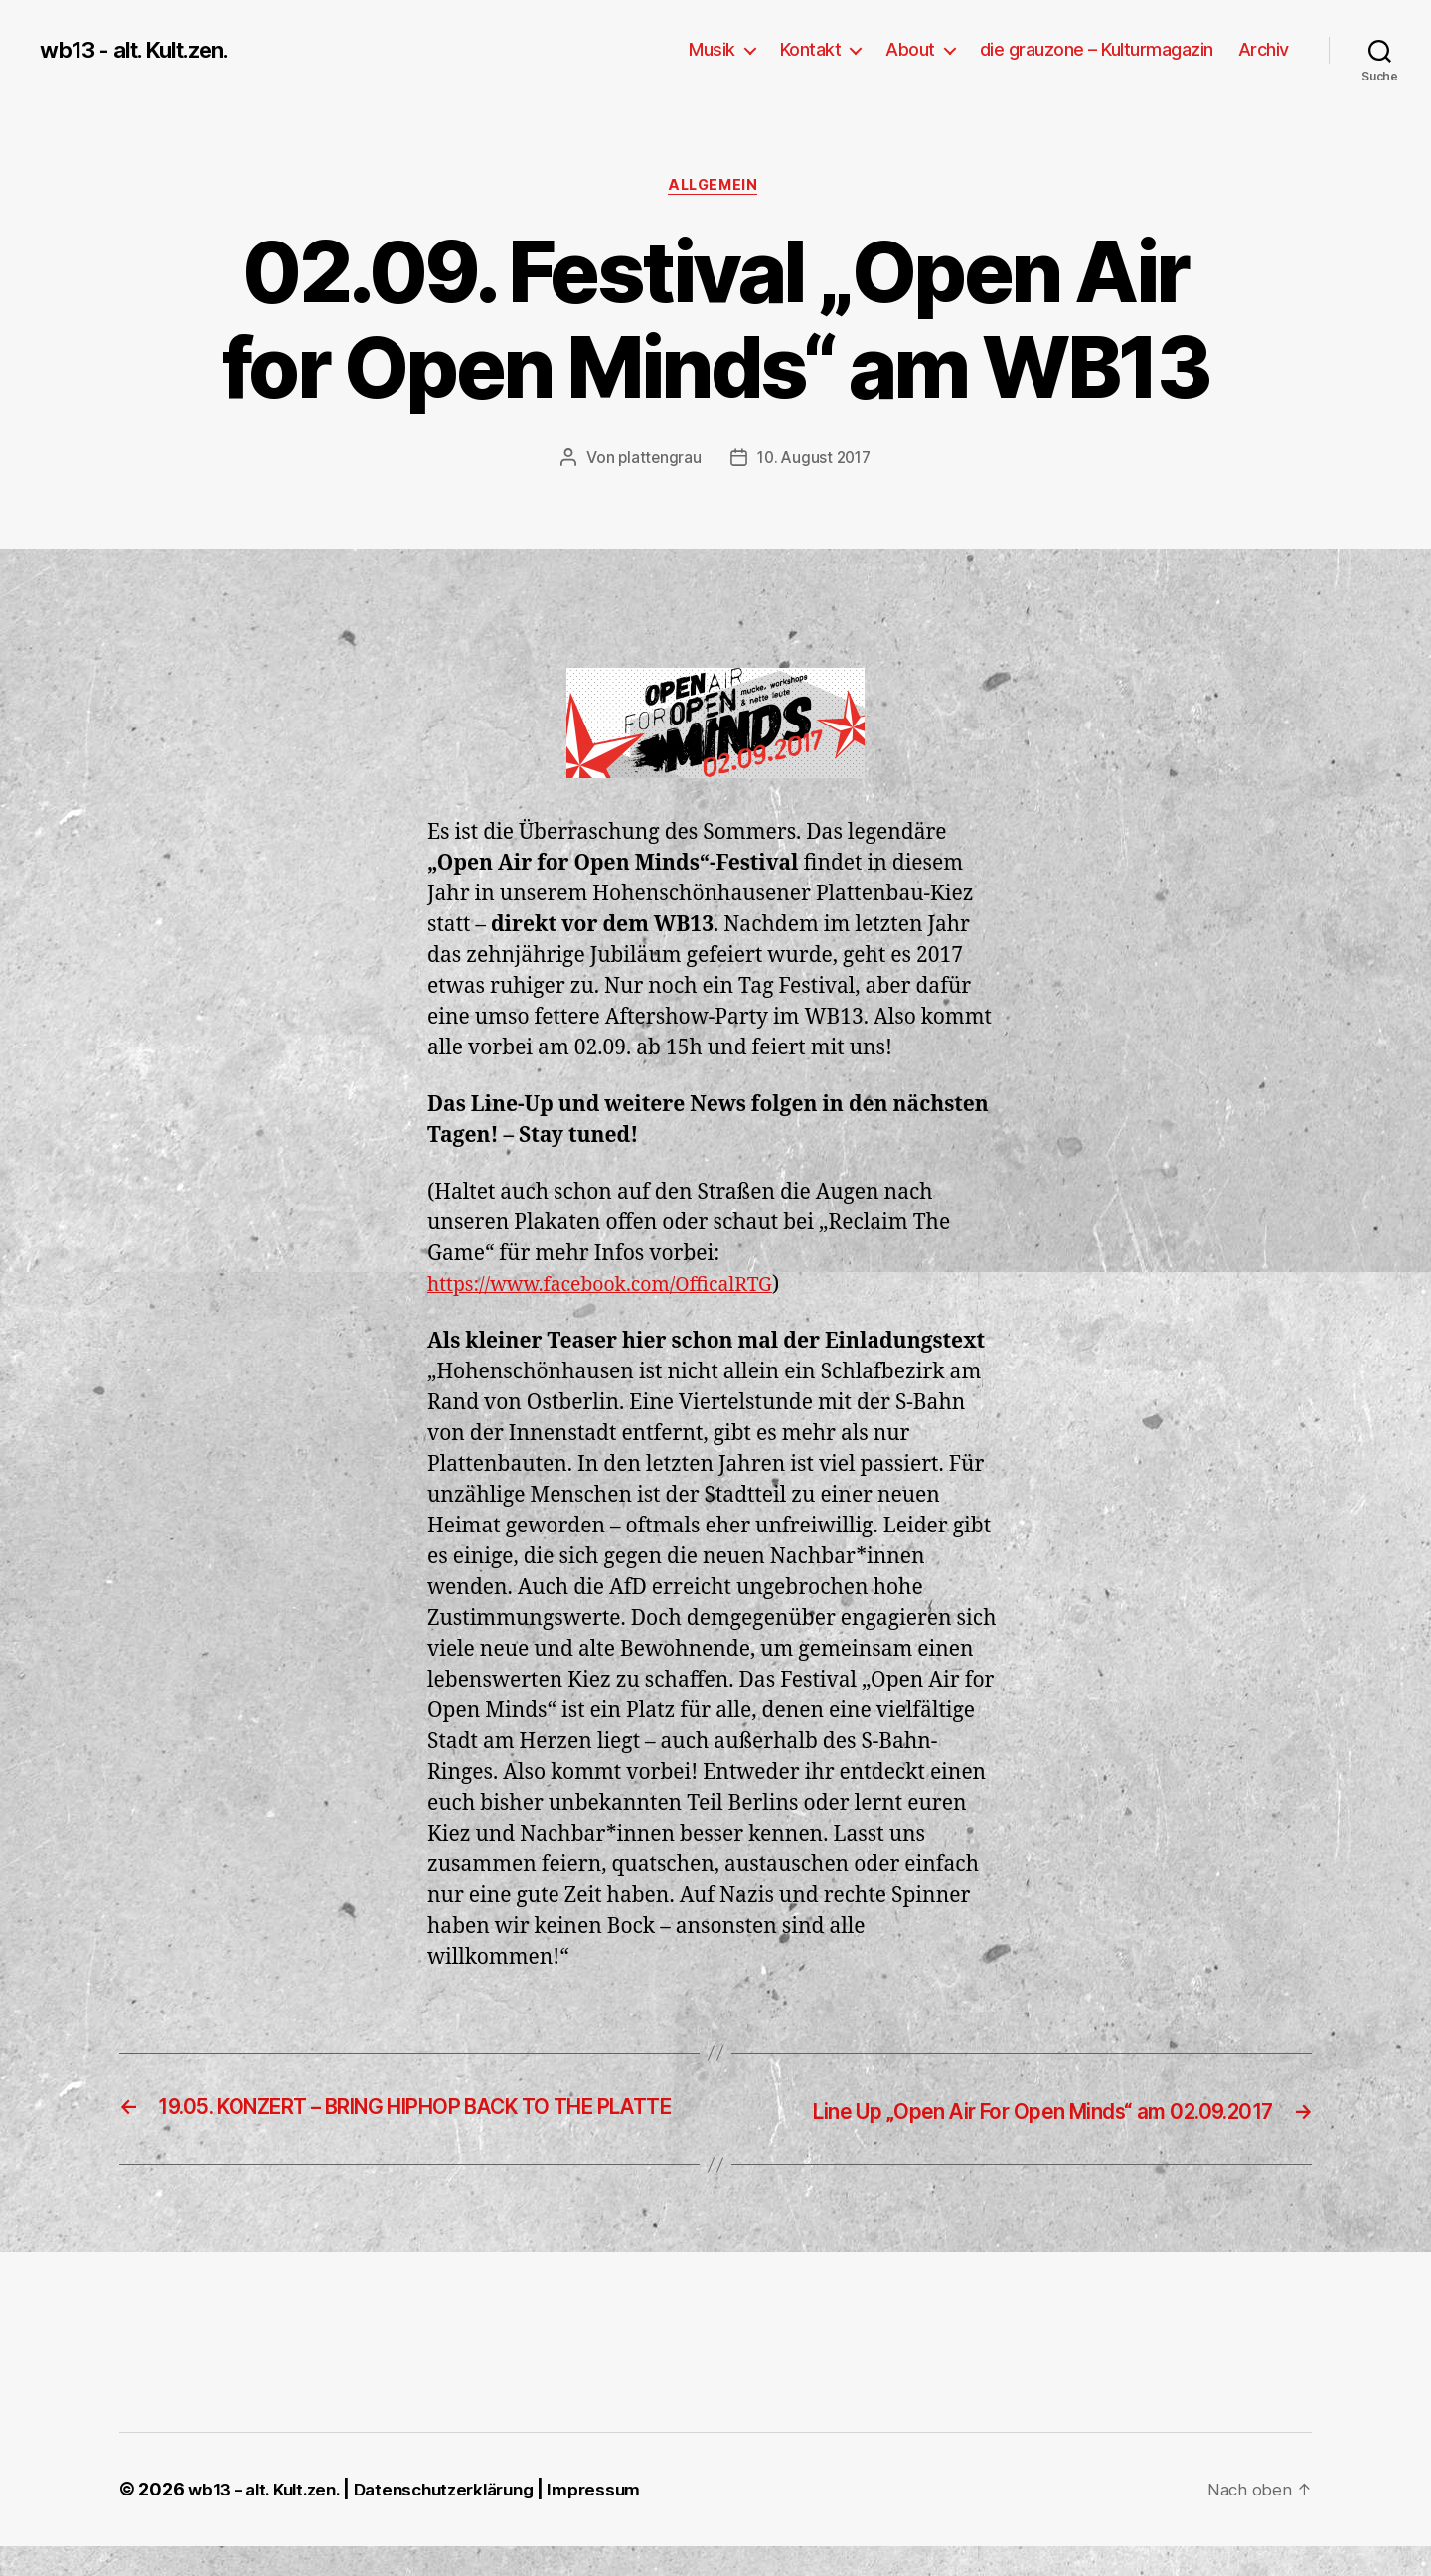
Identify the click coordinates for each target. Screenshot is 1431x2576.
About (910, 49)
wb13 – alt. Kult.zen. (269, 2519)
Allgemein (715, 188)
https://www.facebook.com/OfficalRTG (614, 1287)
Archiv (1263, 49)
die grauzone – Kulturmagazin (1096, 49)
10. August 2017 (814, 460)
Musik (712, 49)
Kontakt (811, 49)
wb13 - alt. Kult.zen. (144, 50)
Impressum (621, 2519)
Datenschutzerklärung (462, 2519)
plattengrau (656, 460)
